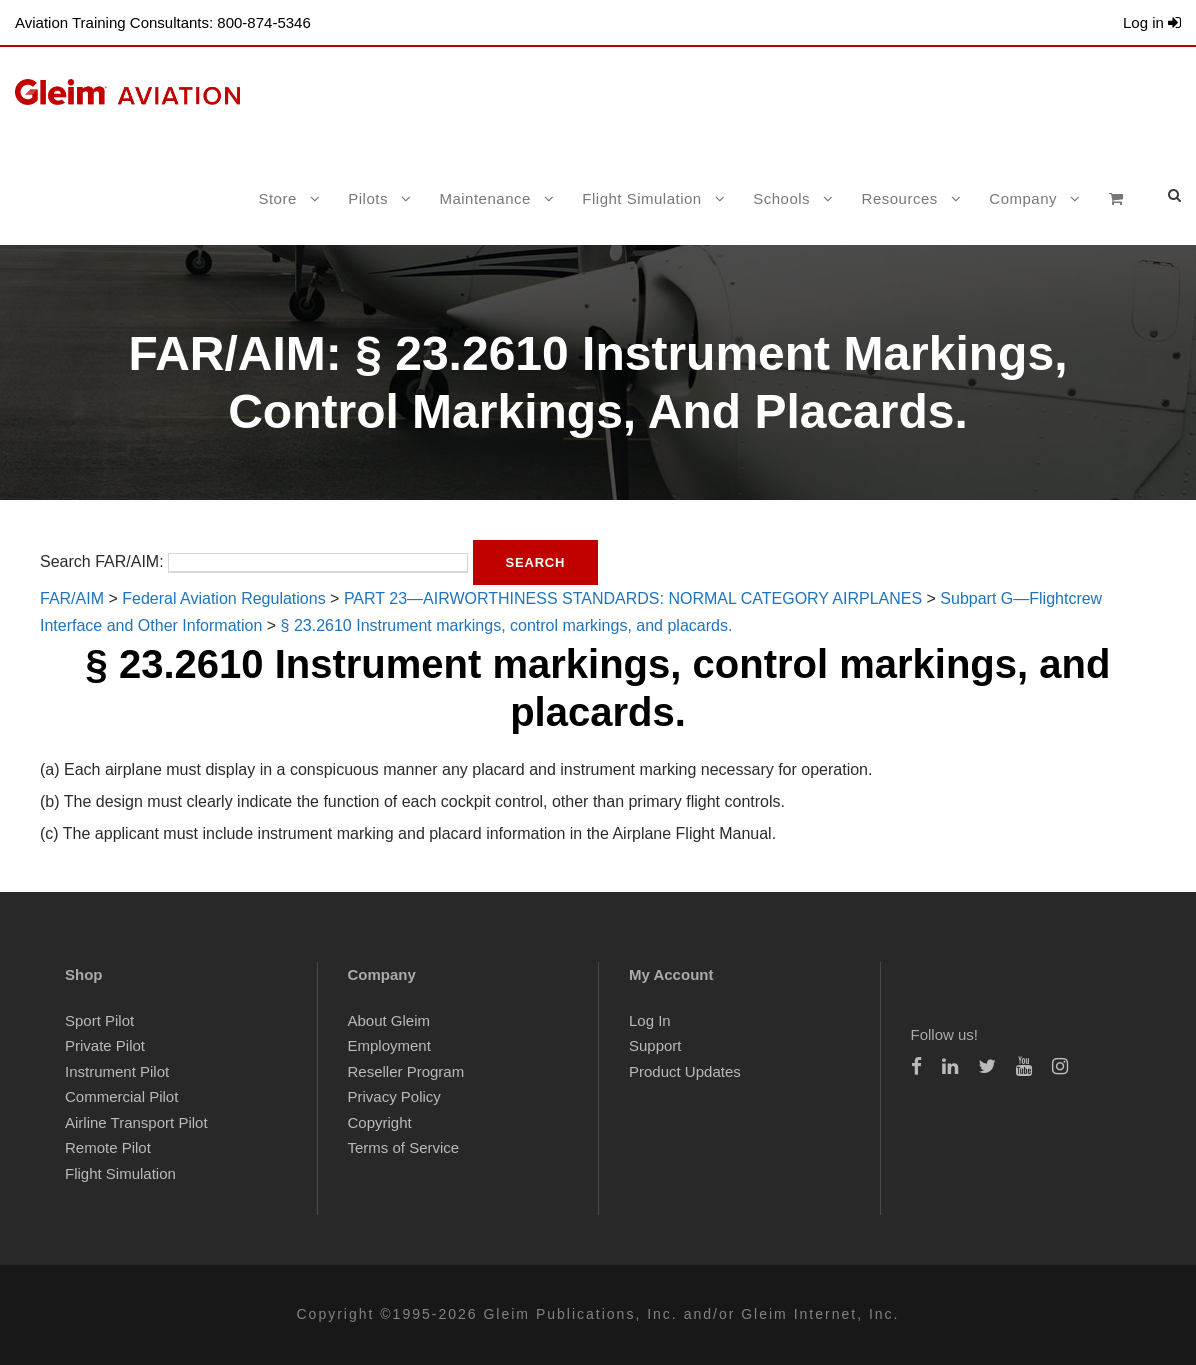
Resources (900, 198)
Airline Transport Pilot (136, 1122)
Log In (650, 1020)
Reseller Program (406, 1071)
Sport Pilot (99, 1020)
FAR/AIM (72, 598)
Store (277, 198)
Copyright (380, 1122)
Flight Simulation (641, 198)
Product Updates (685, 1071)
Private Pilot (105, 1045)
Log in (1152, 22)
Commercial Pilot (121, 1096)
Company (1023, 198)
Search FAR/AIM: (102, 561)
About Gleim (389, 1020)
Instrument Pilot (117, 1071)
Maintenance (484, 198)
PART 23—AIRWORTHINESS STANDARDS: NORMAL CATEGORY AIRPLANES (633, 598)
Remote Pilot (108, 1147)
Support (655, 1045)
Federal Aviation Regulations (223, 598)
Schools (781, 198)
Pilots (368, 198)
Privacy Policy (394, 1096)
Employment (389, 1045)
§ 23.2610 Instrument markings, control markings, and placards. (507, 625)
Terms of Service (404, 1147)
